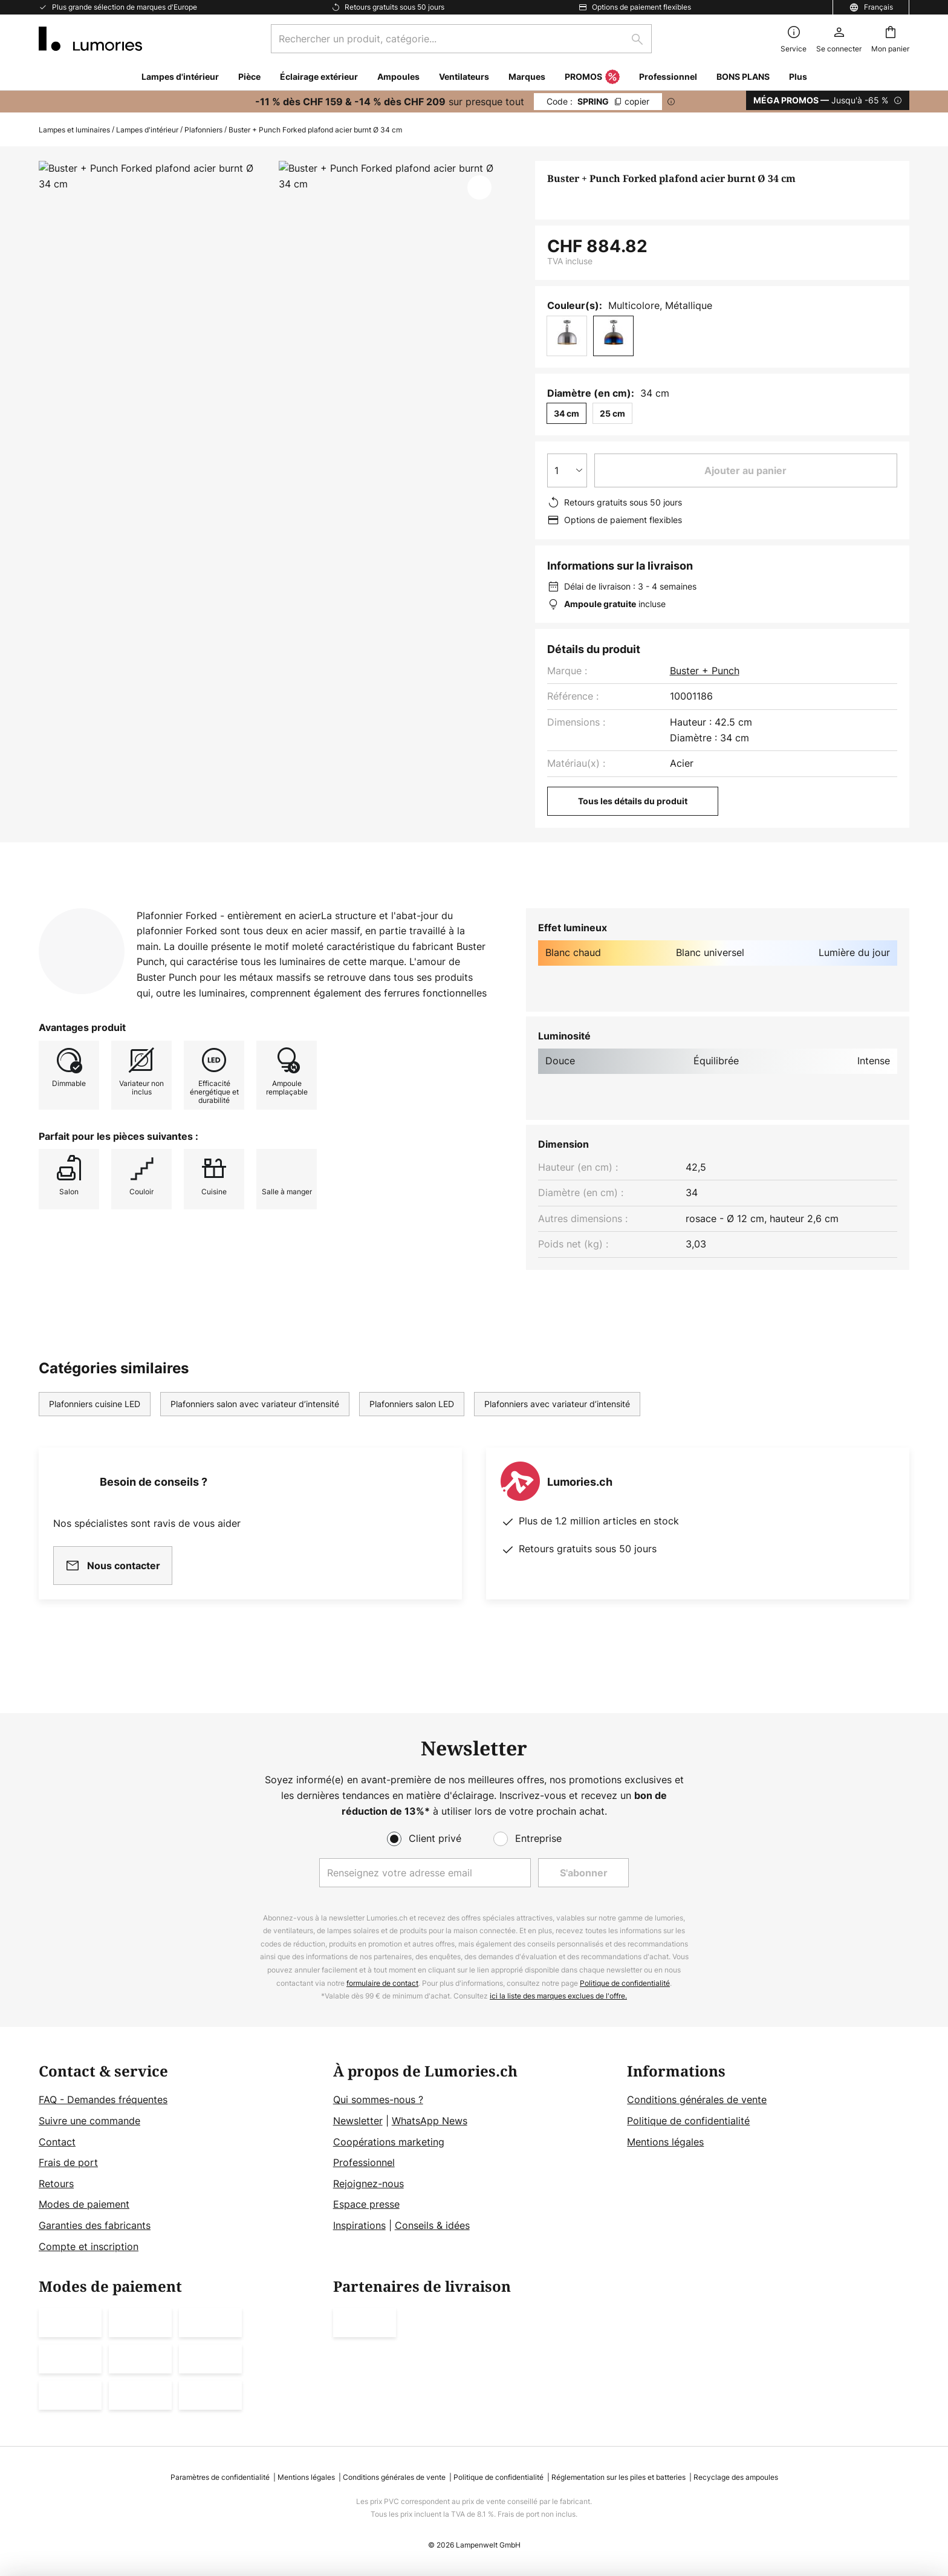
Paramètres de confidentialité (220, 2477)
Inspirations (359, 2225)
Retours (56, 2183)
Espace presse (366, 2204)
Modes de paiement (84, 2204)
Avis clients (295, 907)
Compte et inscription (88, 2246)
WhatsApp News (429, 2120)
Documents (396, 907)
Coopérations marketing (388, 2141)
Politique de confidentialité (625, 1983)
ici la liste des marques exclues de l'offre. (558, 1996)
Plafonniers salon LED (411, 1427)
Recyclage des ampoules (735, 2477)
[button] (479, 187)
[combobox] (461, 39)
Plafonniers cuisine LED (94, 1427)
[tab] (64, 907)
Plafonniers (203, 130)
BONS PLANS (743, 76)
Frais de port (68, 2162)
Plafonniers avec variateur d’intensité (557, 1427)
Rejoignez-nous (368, 2183)
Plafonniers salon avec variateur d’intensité (254, 1427)
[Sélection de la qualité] (567, 470)
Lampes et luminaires (74, 130)
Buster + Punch (704, 670)
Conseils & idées (432, 2225)
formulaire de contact (382, 1983)
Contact (57, 2141)
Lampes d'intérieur (147, 130)
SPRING (598, 101)
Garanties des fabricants (95, 2225)
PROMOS (592, 77)
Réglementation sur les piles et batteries (618, 2477)
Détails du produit (172, 907)
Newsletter (358, 2120)
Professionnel (364, 2162)
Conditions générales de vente (697, 2099)
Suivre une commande (89, 2120)
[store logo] (90, 39)
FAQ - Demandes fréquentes (103, 2099)
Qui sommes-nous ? (378, 2099)
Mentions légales (665, 2141)
